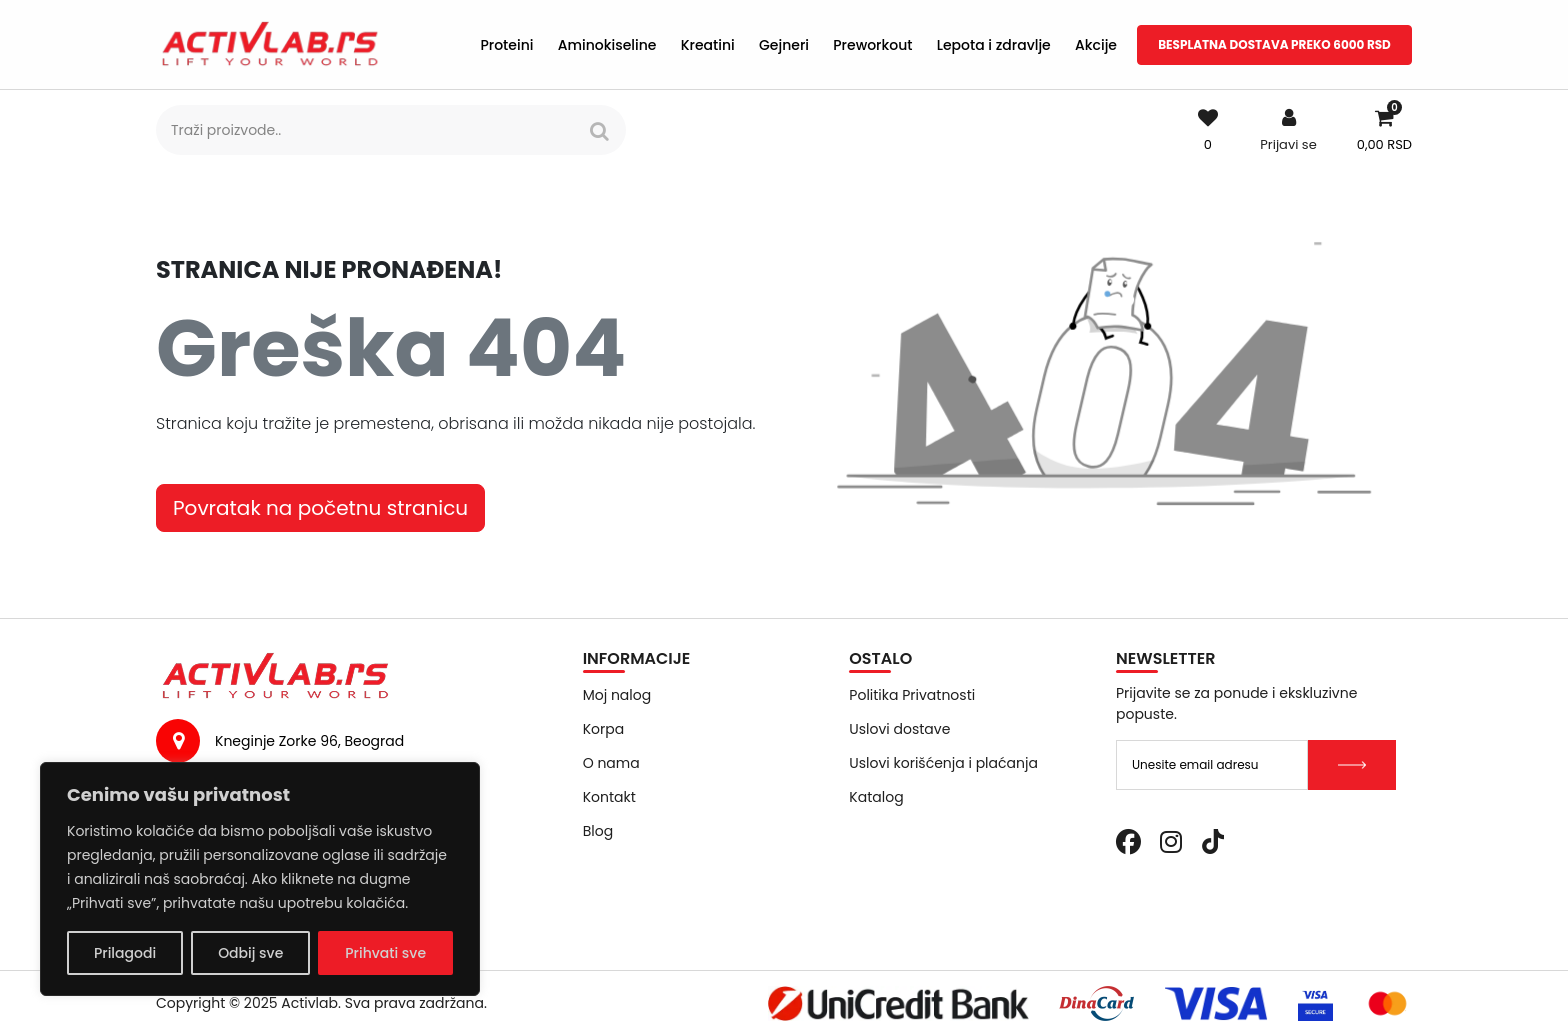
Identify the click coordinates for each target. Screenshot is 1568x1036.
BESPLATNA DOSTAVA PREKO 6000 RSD (1274, 44)
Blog (598, 831)
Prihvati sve (385, 953)
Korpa (604, 729)
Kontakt (609, 797)
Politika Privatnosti (912, 695)
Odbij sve (250, 953)
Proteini (506, 45)
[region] (260, 879)
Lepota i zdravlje (994, 45)
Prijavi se (1288, 144)
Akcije (1096, 45)
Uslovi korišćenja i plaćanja (943, 763)
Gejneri (784, 45)
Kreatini (708, 45)
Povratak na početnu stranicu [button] (320, 508)
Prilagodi (125, 953)
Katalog (876, 797)
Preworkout (872, 45)
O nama (611, 763)
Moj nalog (617, 695)
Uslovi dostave (899, 729)
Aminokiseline (607, 45)
